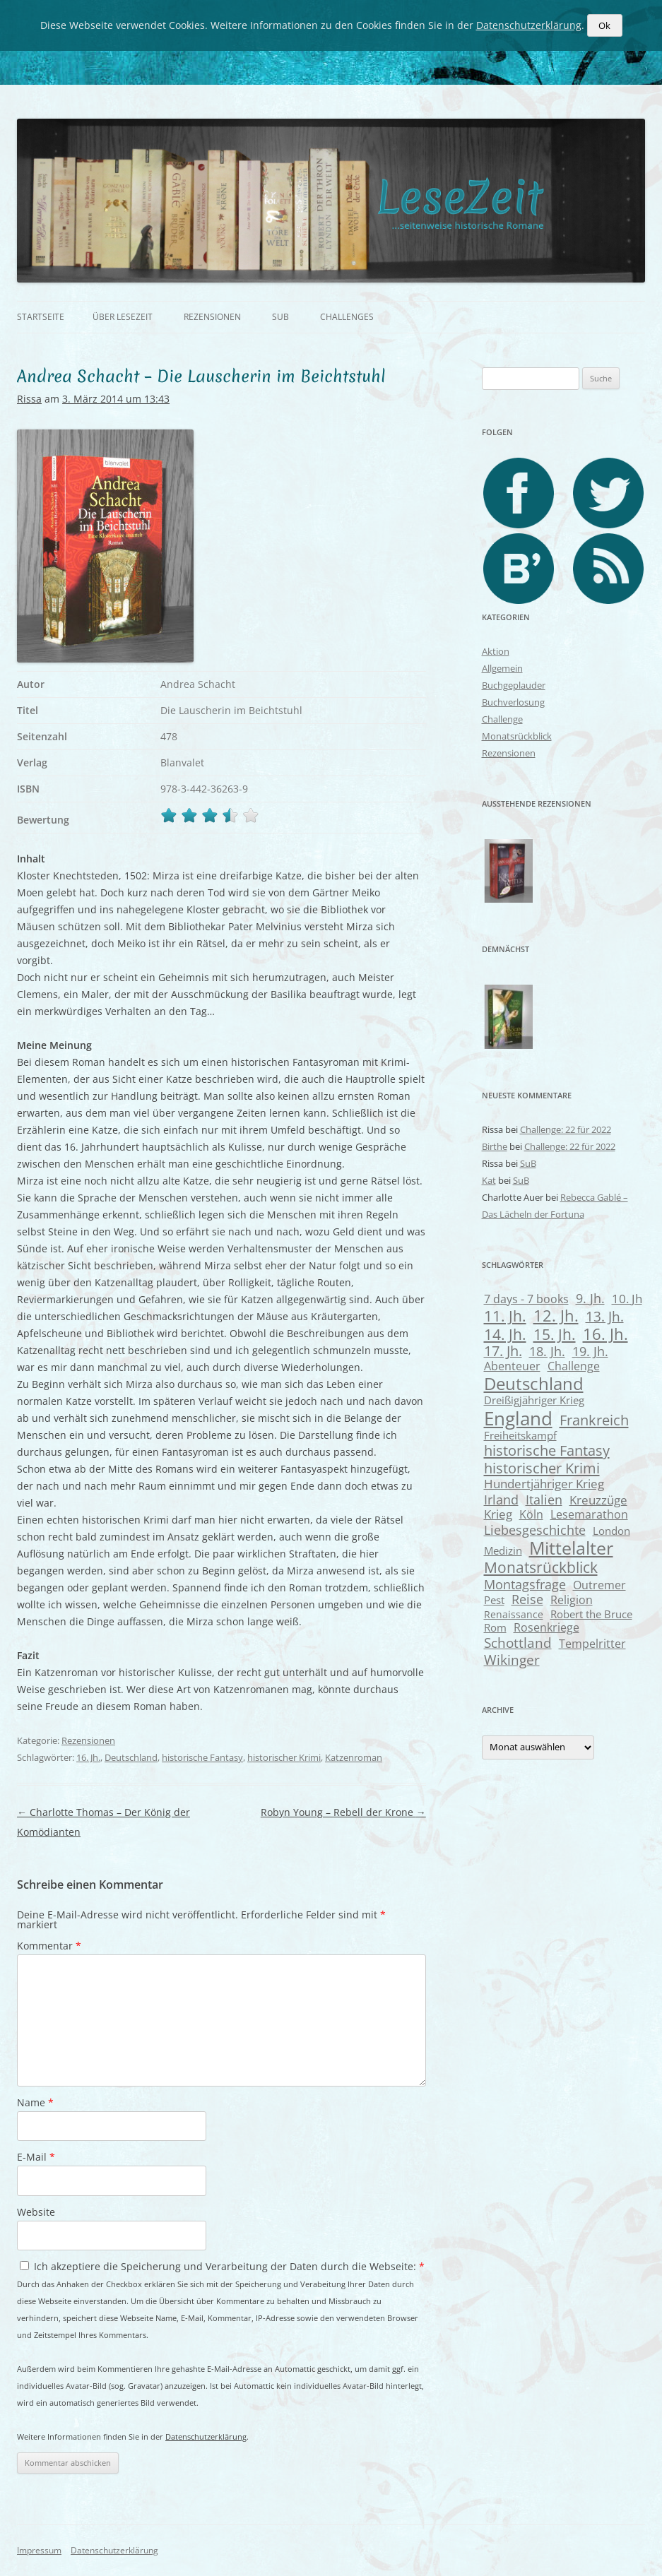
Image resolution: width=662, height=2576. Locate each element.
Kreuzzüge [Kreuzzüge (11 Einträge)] (598, 1500)
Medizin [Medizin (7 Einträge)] (503, 1550)
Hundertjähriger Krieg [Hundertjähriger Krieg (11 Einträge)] (544, 1484)
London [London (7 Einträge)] (611, 1531)
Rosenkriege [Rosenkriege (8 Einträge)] (546, 1627)
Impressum (39, 2550)
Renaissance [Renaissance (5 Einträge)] (513, 1614)
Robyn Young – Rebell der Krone (343, 1812)
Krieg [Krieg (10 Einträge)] (498, 1514)
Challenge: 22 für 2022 (565, 1129)
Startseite (40, 317)
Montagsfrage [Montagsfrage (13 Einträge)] (525, 1584)
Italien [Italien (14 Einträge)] (544, 1499)
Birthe (494, 1146)
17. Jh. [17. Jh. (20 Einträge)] (503, 1350)
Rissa (29, 398)
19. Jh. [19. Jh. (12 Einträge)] (590, 1351)
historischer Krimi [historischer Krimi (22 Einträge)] (542, 1468)
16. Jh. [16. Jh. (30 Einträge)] (605, 1334)
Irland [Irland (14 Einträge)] (501, 1499)
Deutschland (131, 1757)
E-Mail (36, 2157)
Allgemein (502, 668)
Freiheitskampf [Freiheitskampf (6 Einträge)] (520, 1435)
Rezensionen (212, 317)
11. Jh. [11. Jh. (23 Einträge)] (505, 1316)
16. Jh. (88, 1757)
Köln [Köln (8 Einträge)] (531, 1514)
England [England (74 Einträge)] (518, 1418)
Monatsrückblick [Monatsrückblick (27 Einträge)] (541, 1567)
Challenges (347, 317)
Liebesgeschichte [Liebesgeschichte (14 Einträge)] (535, 1529)
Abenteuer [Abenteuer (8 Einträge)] (512, 1366)
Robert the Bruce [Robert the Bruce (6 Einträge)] (591, 1614)
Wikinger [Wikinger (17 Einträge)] (512, 1659)
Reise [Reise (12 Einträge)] (527, 1599)
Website (36, 2212)
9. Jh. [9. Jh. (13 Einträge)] (590, 1298)
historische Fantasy (202, 1757)
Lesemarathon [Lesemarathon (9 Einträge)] (589, 1514)
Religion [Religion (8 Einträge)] (571, 1600)
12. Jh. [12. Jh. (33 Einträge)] (556, 1315)
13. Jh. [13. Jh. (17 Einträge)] (605, 1316)
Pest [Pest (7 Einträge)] (494, 1600)
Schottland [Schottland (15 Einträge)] (518, 1642)
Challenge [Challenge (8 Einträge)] (574, 1366)
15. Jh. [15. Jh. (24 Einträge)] (554, 1334)
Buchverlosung (513, 702)
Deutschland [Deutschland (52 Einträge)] (534, 1383)
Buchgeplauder (513, 685)
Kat (489, 1180)
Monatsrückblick (517, 736)
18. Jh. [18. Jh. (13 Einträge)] (547, 1351)
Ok (604, 25)
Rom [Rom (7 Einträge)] (495, 1627)
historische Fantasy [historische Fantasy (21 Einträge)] (547, 1450)
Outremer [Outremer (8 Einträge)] (599, 1585)
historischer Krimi (284, 1757)
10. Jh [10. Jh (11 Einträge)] (627, 1298)
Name (35, 2102)
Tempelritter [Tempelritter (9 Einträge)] (592, 1643)
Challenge (502, 719)
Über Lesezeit (123, 317)
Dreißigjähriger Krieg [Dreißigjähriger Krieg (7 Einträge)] (534, 1400)
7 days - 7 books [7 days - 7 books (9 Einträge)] (526, 1298)
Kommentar (49, 1945)
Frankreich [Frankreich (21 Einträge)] (594, 1420)
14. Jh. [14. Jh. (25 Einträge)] (505, 1334)
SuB (280, 317)
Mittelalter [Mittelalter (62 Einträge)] (571, 1548)
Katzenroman (353, 1757)
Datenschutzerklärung (206, 2436)
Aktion (495, 651)
